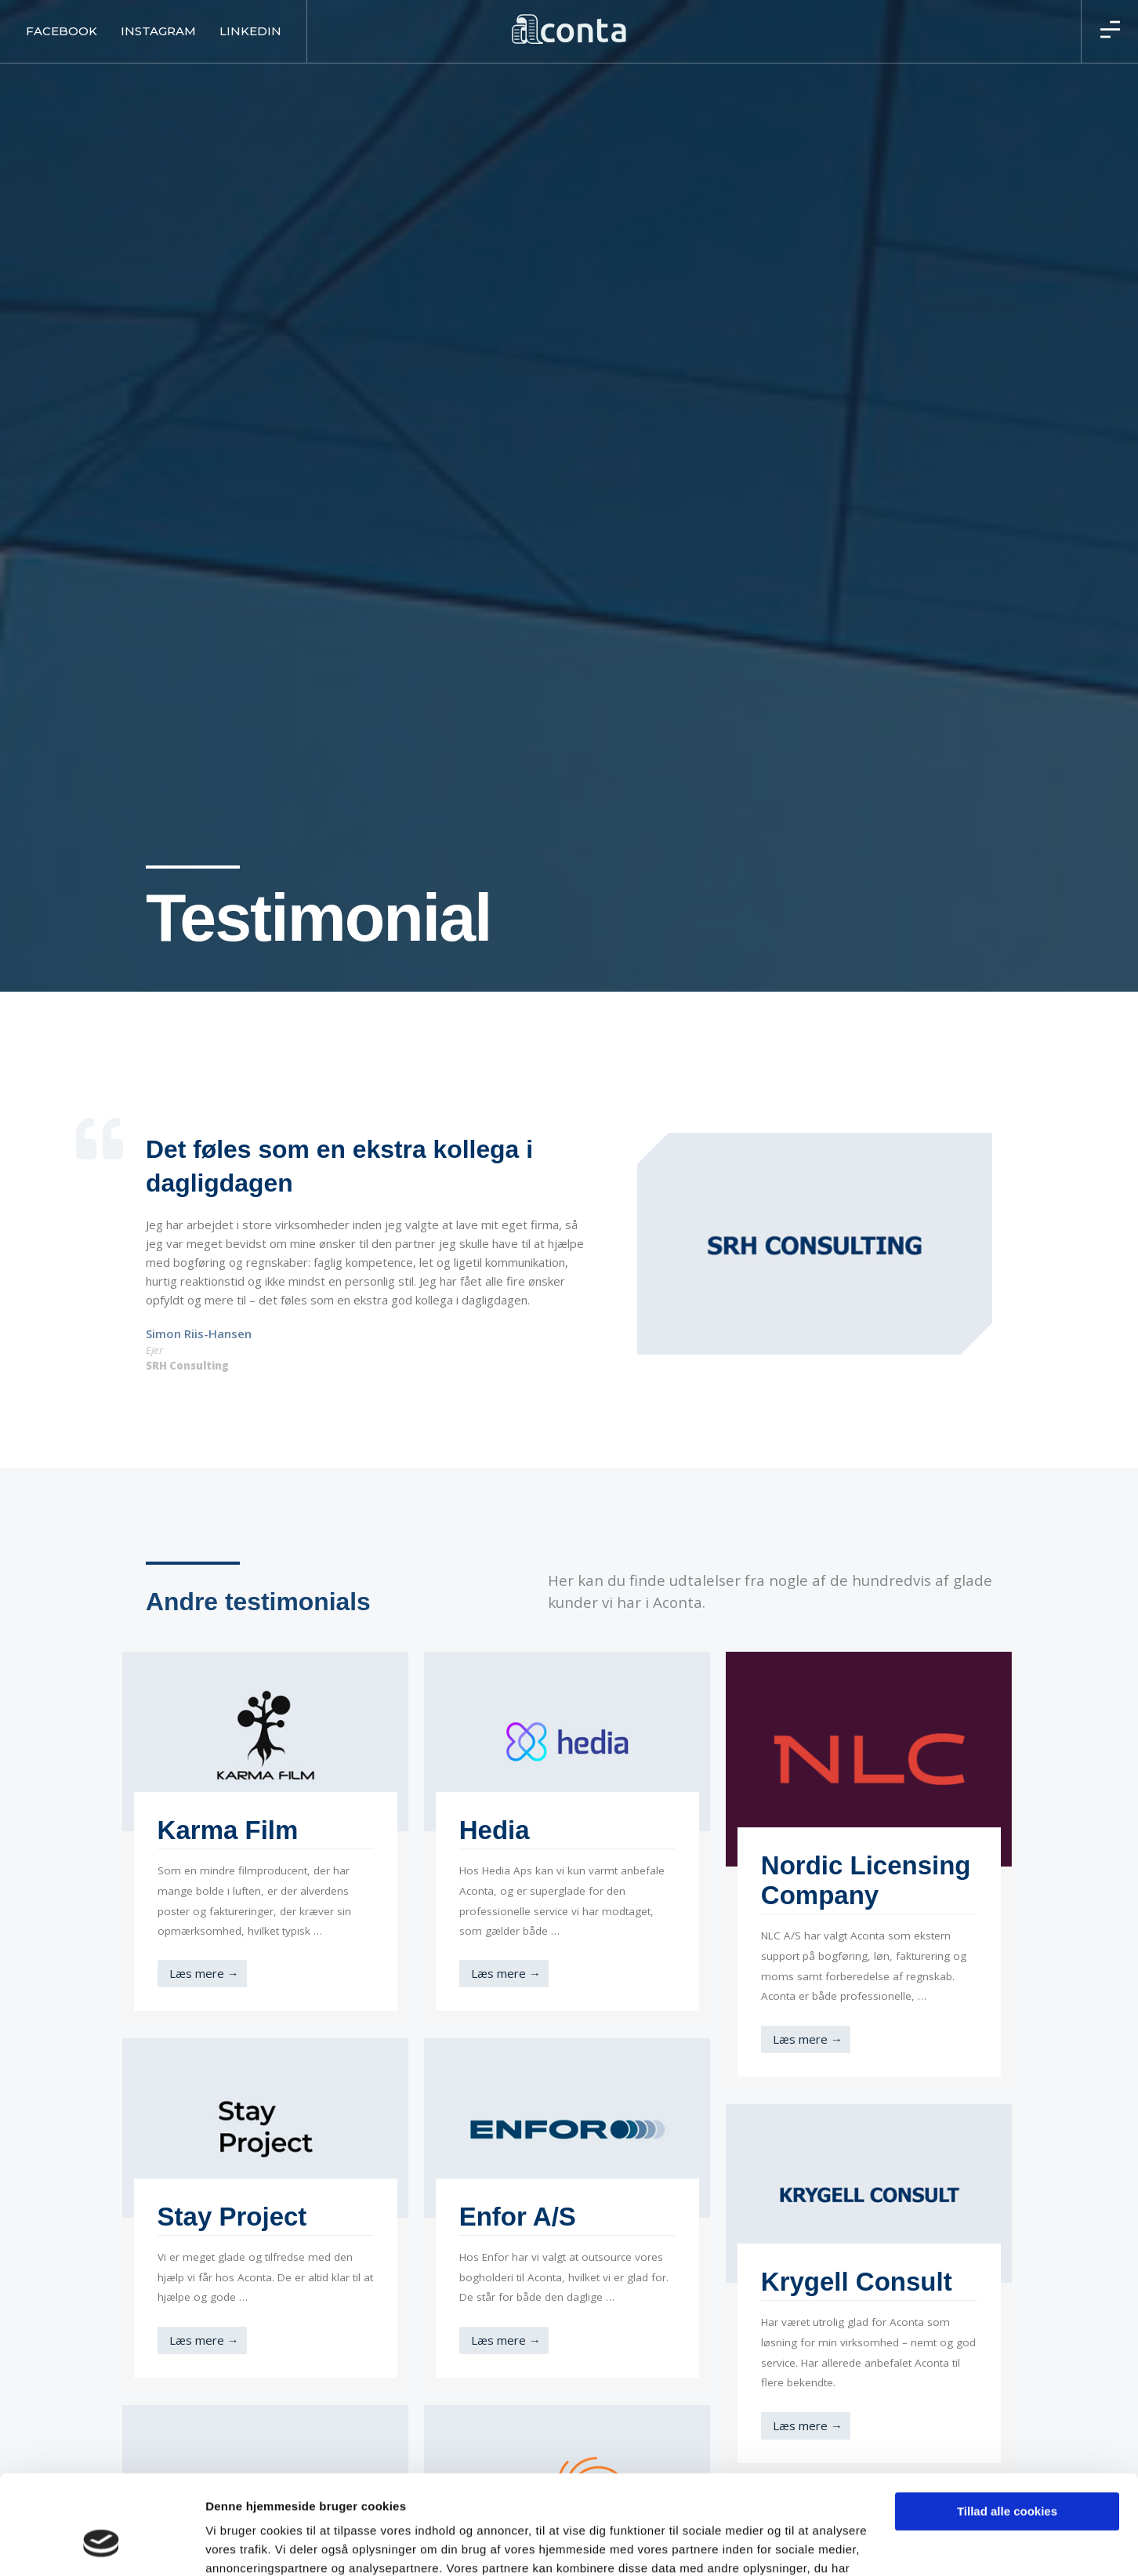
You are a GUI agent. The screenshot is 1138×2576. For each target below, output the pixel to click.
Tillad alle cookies (1007, 2426)
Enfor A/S (517, 2216)
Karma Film (228, 1830)
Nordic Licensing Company (866, 1880)
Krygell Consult (856, 2281)
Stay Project (232, 2216)
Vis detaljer (237, 2545)
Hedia (494, 1830)
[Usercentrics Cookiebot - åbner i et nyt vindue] (101, 2545)
